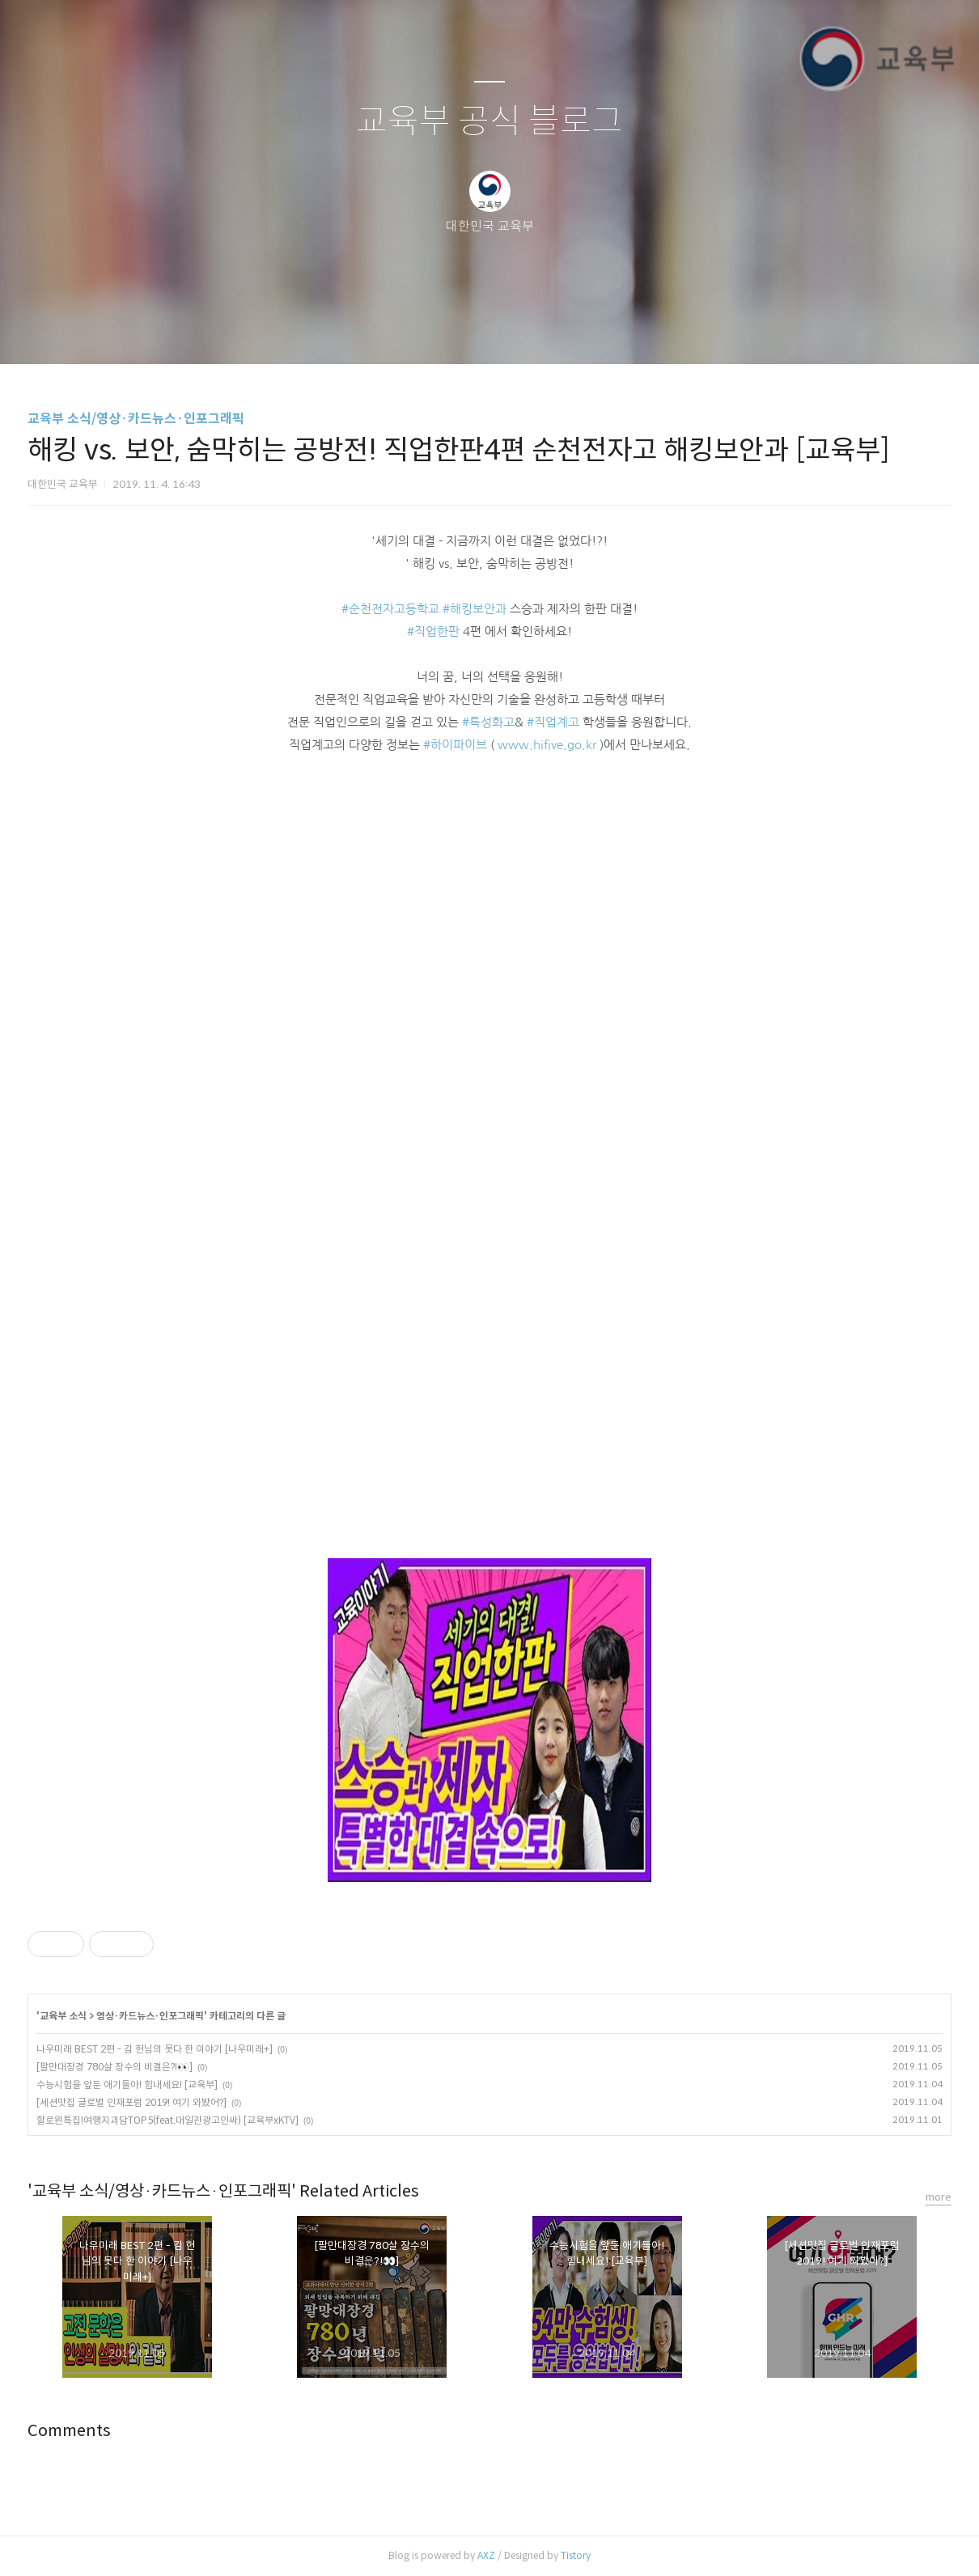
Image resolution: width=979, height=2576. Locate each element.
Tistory (576, 2555)
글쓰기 (406, 331)
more (938, 2197)
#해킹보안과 (474, 609)
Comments (69, 2431)
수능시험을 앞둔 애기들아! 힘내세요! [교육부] (127, 2084)
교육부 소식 (63, 2016)
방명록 (461, 331)
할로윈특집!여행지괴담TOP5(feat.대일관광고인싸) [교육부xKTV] (167, 2120)
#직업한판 (433, 631)
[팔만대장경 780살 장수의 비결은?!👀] (114, 2067)
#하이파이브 (455, 745)
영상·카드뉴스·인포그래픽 (150, 2016)
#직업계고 (553, 722)
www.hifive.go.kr (547, 745)
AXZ (486, 2555)
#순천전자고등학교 (390, 609)
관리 (571, 331)
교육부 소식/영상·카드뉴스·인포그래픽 (136, 418)
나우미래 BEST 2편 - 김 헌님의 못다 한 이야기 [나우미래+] (154, 2049)
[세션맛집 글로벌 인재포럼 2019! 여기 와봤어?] (131, 2102)
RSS (516, 331)
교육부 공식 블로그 (489, 122)
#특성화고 (488, 722)
